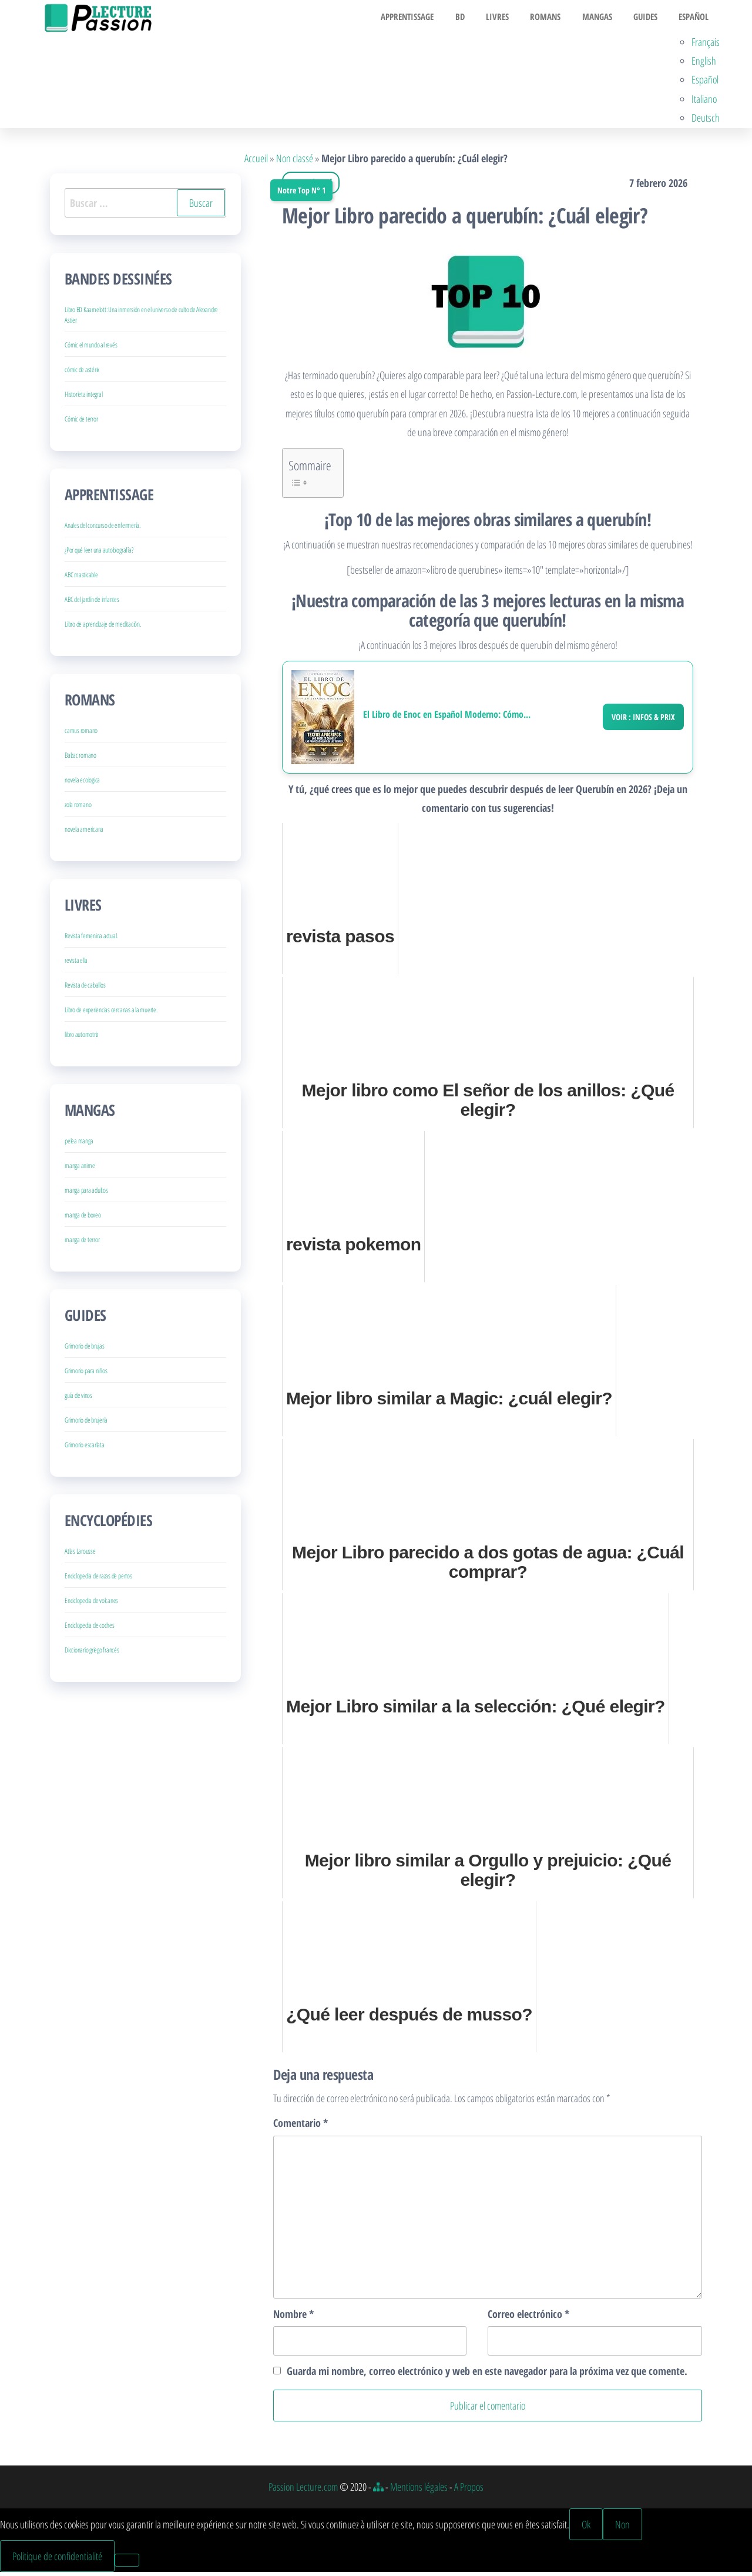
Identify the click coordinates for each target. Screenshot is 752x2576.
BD (476, 18)
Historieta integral (83, 398)
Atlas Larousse (80, 1555)
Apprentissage (427, 18)
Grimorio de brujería (86, 1424)
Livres (510, 18)
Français (705, 45)
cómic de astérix (82, 374)
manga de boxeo (83, 1219)
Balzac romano (80, 759)
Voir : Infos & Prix (643, 720)
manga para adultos (86, 1194)
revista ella (76, 964)
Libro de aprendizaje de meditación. (103, 628)
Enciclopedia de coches (90, 1629)
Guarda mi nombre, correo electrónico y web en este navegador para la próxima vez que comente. (487, 2375)
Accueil (256, 162)
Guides (647, 18)
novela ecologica (82, 784)
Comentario (300, 2127)
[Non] (127, 2563)
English (703, 64)
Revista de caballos (85, 989)
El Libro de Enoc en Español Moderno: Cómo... (447, 718)
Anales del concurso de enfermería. (102, 529)
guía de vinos (78, 1399)
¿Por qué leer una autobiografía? (99, 554)
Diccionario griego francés (92, 1654)
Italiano (704, 102)
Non (622, 2528)
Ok (586, 2528)
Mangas (602, 18)
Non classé (294, 162)
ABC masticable (81, 579)
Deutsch (705, 122)
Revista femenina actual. (91, 940)
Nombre (293, 2317)
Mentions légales (419, 2491)
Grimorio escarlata (85, 1449)
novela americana (84, 833)
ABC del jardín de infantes (92, 603)
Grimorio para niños (86, 1375)
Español (692, 18)
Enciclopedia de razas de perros (98, 1580)
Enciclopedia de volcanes (91, 1605)
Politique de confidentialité (57, 2559)
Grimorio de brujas (85, 1350)
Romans (554, 18)
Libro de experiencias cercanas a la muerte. (111, 1014)
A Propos (469, 2491)
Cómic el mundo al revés (91, 349)
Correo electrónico (528, 2317)
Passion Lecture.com (303, 2491)
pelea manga (79, 1145)
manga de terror (82, 1244)
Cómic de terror (81, 423)
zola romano (78, 809)
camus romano (81, 735)
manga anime (80, 1170)
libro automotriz (81, 1038)
